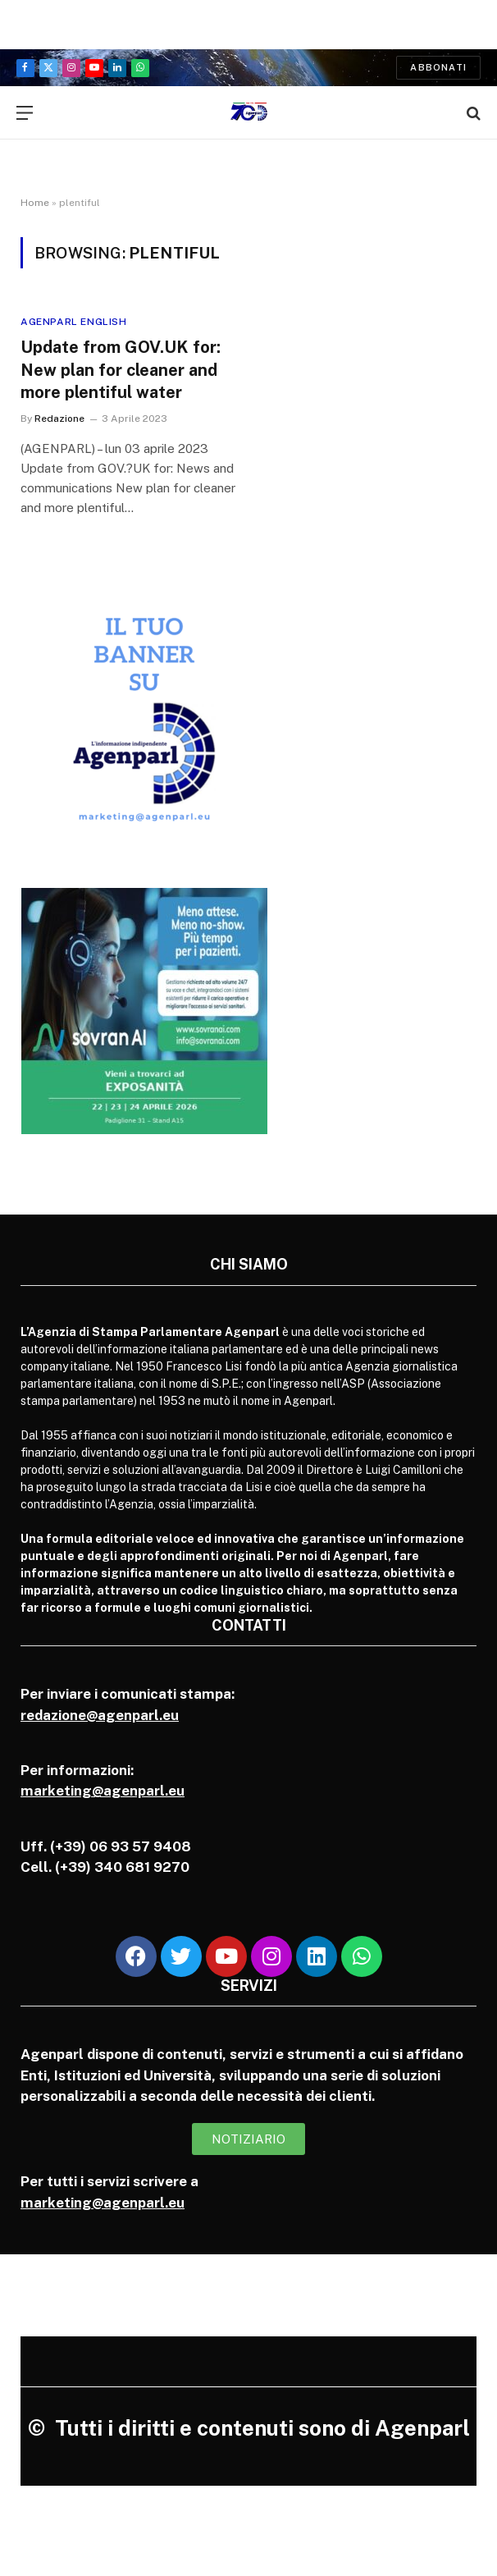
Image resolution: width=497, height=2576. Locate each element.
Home (35, 202)
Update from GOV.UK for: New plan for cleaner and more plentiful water (121, 369)
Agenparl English (74, 321)
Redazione (59, 418)
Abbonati (438, 67)
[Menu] (24, 112)
